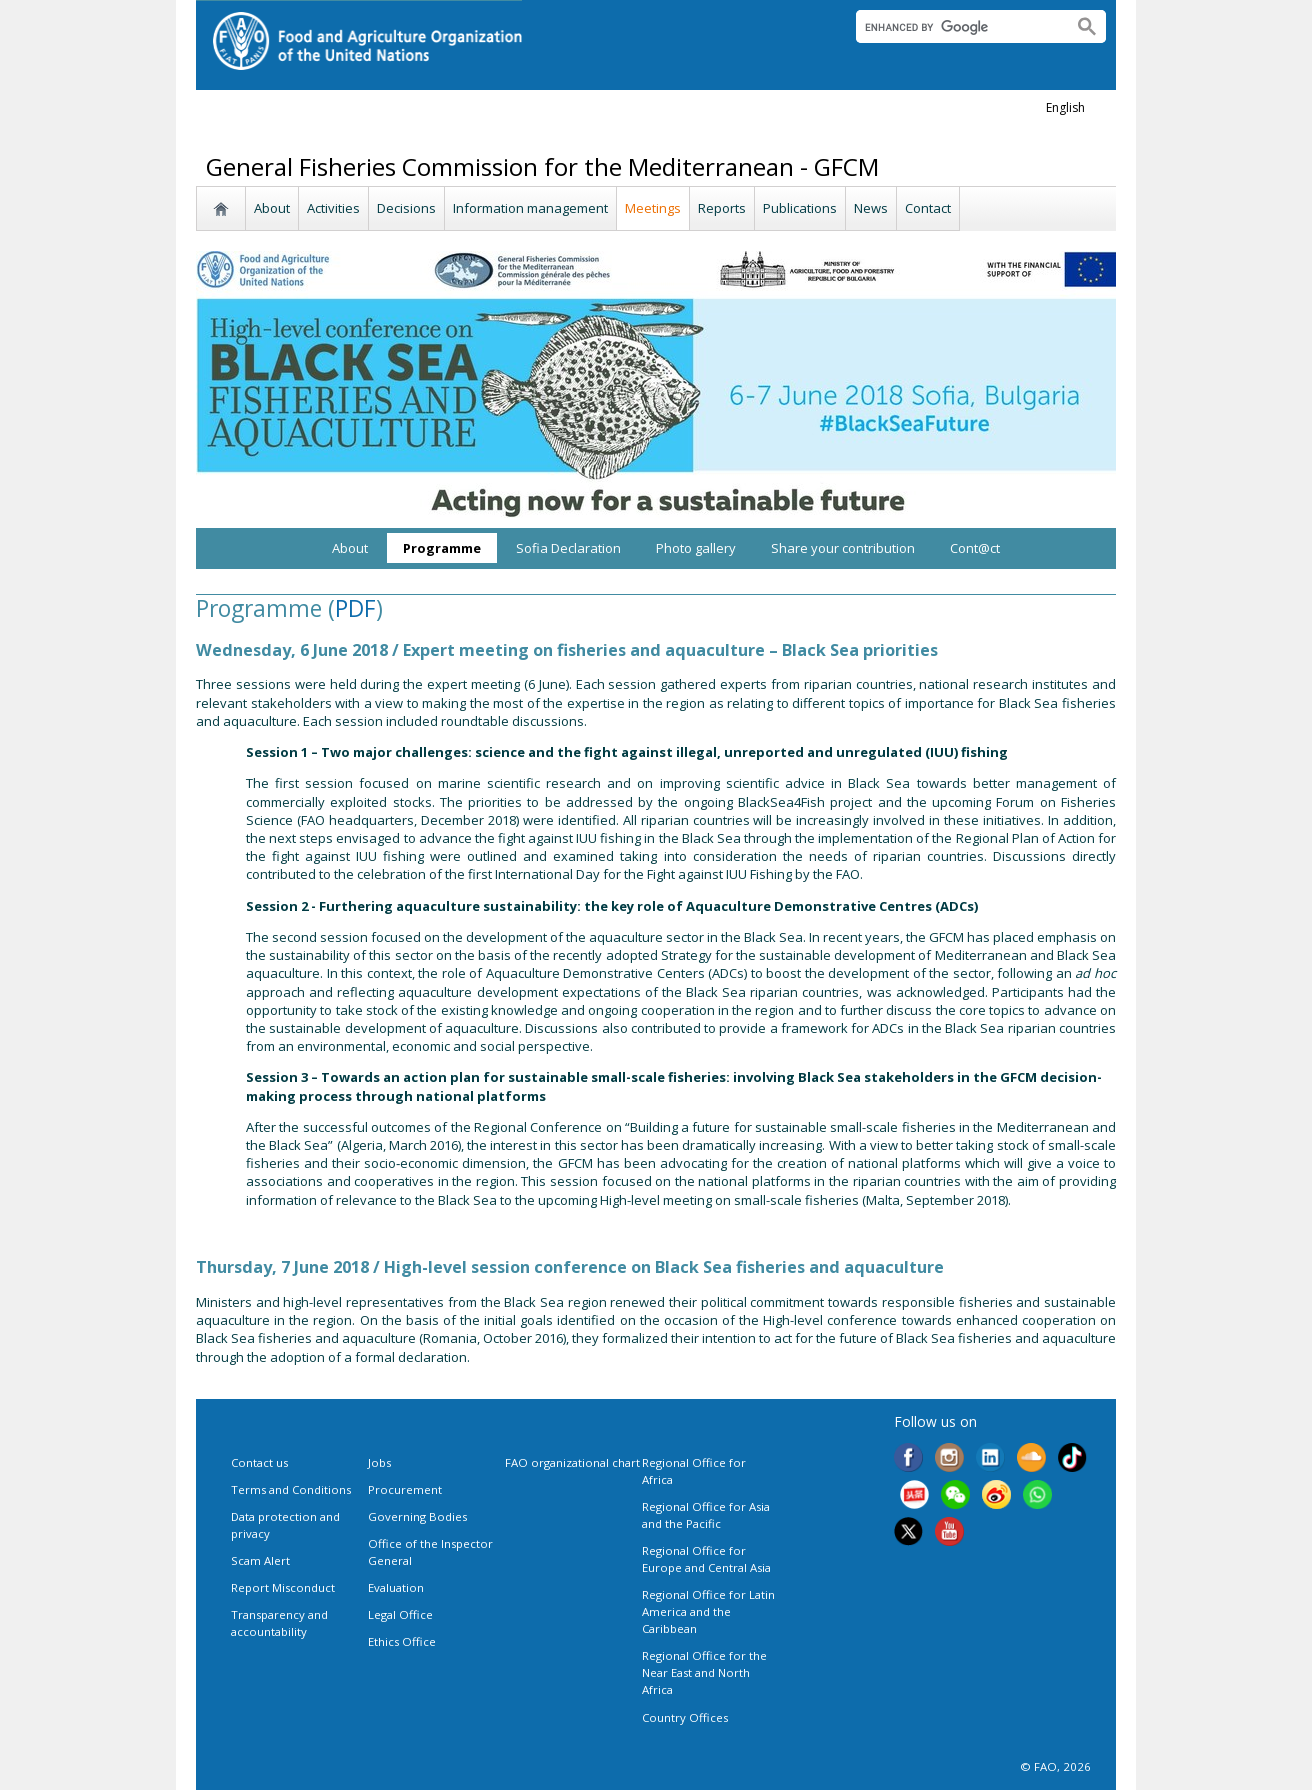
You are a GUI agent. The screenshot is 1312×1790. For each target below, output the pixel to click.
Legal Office (400, 1614)
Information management (530, 208)
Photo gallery (696, 548)
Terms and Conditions (291, 1489)
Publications (800, 208)
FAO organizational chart (572, 1462)
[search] (955, 27)
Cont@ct (975, 548)
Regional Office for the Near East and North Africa (704, 1672)
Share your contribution (843, 548)
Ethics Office (402, 1641)
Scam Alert (260, 1560)
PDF (355, 608)
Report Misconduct (283, 1587)
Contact (928, 208)
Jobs (379, 1462)
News (871, 208)
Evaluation (396, 1587)
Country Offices (685, 1717)
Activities (333, 208)
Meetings (653, 208)
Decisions (406, 208)
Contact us (259, 1462)
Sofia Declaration (568, 548)
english (1065, 107)
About (272, 208)
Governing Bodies (417, 1516)
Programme (442, 548)
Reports (722, 208)
